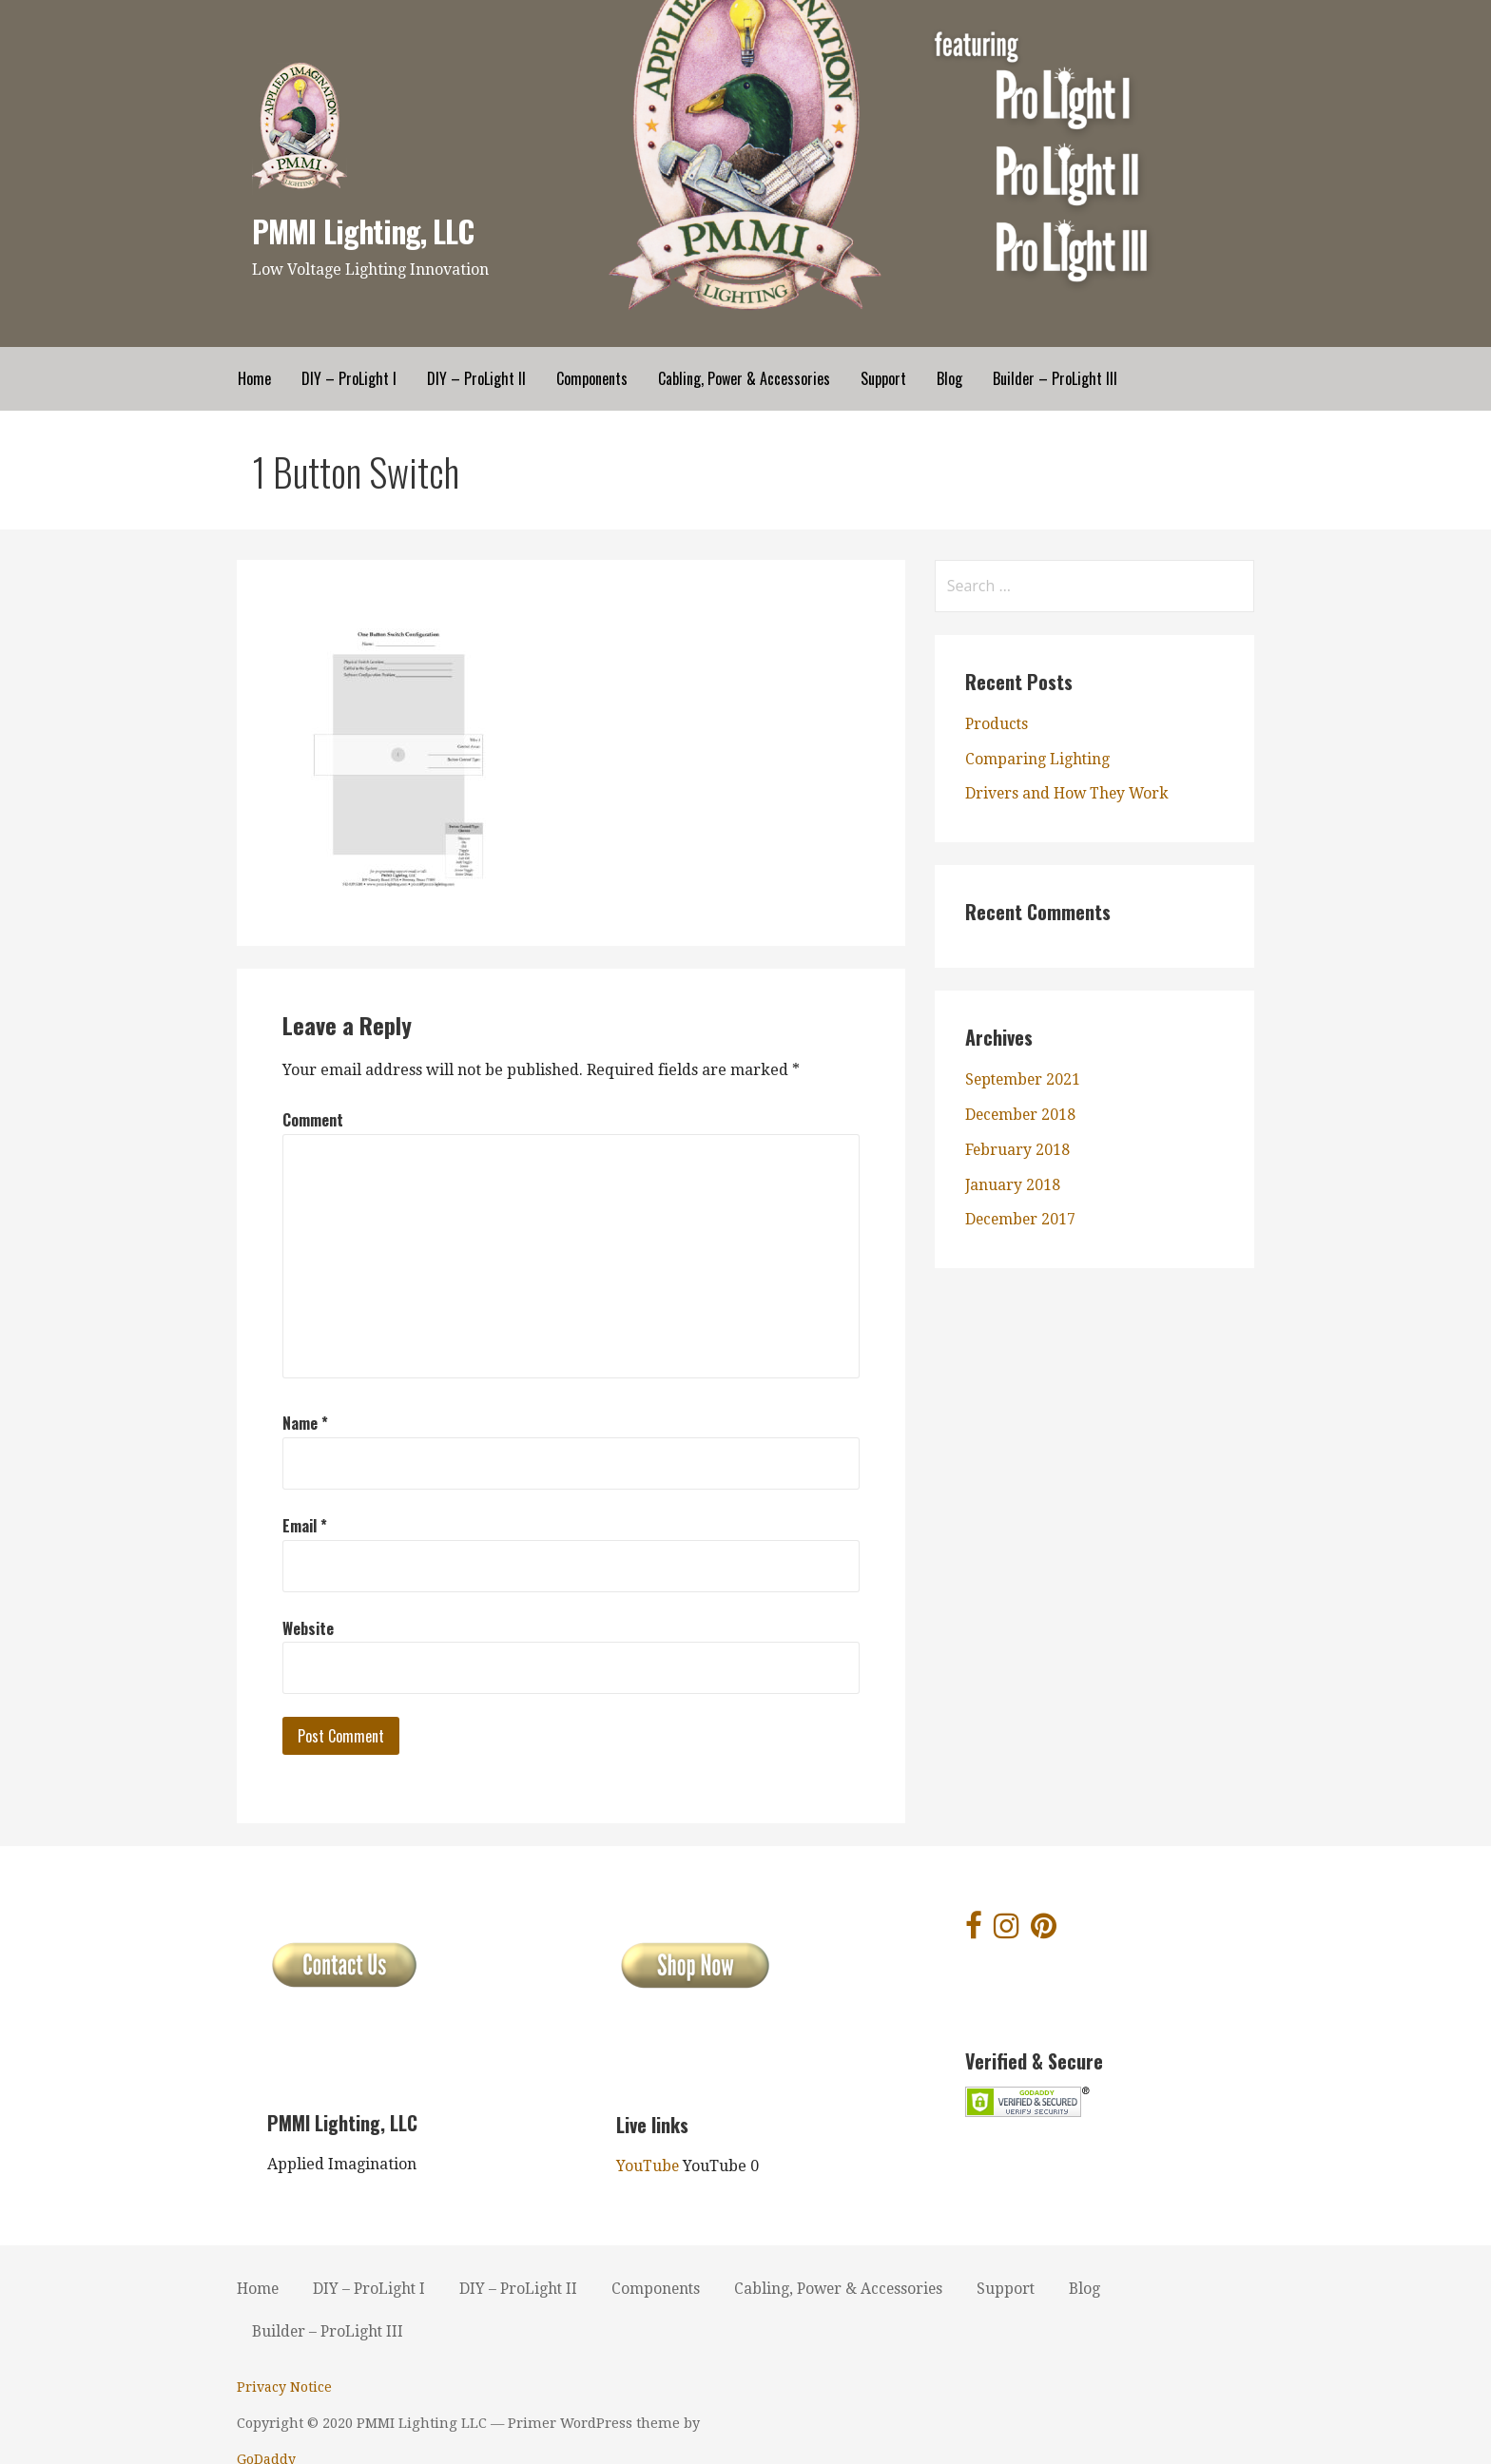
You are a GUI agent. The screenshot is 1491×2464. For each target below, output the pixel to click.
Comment (312, 1119)
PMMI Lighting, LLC (363, 230)
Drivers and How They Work (1069, 793)
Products (997, 724)
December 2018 (1021, 1115)
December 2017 (1021, 1219)
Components (592, 378)
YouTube (648, 2166)
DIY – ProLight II (476, 378)
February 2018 (1018, 1150)
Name (305, 1423)
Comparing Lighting (1038, 759)
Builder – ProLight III (1055, 378)
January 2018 (1013, 1184)
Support (883, 378)
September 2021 (1024, 1079)
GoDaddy (789, 2423)
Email (304, 1525)
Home (254, 378)
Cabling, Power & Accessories (744, 378)
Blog (949, 378)
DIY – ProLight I (349, 378)
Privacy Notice (284, 2387)
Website (308, 1627)
